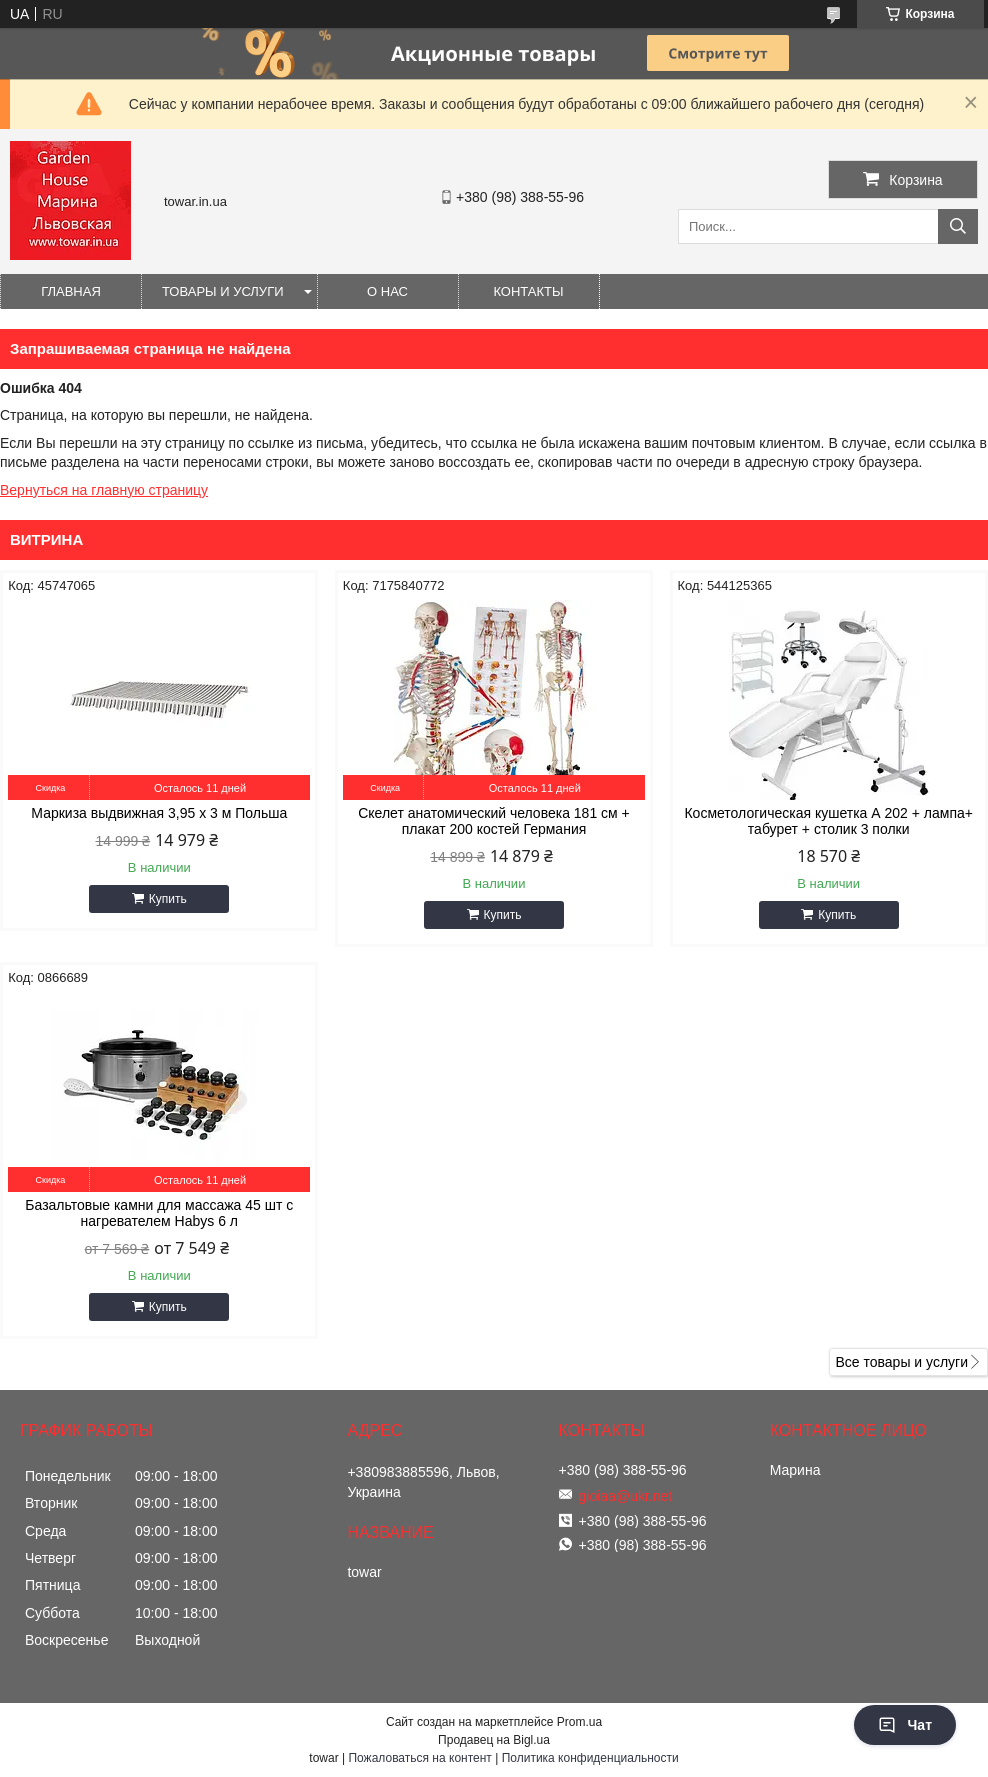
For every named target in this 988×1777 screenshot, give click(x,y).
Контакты (528, 291)
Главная (71, 291)
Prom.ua (579, 1722)
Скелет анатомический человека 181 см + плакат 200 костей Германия (494, 821)
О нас (387, 291)
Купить (168, 899)
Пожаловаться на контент (419, 1758)
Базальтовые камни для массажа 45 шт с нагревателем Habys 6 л (159, 1213)
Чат (905, 1725)
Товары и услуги (223, 291)
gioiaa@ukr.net (626, 1496)
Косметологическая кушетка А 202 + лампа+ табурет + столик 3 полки (828, 821)
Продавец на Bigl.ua (494, 1740)
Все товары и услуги (901, 1362)
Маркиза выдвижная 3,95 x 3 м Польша (159, 813)
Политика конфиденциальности (590, 1758)
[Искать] (958, 226)
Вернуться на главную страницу (104, 490)
